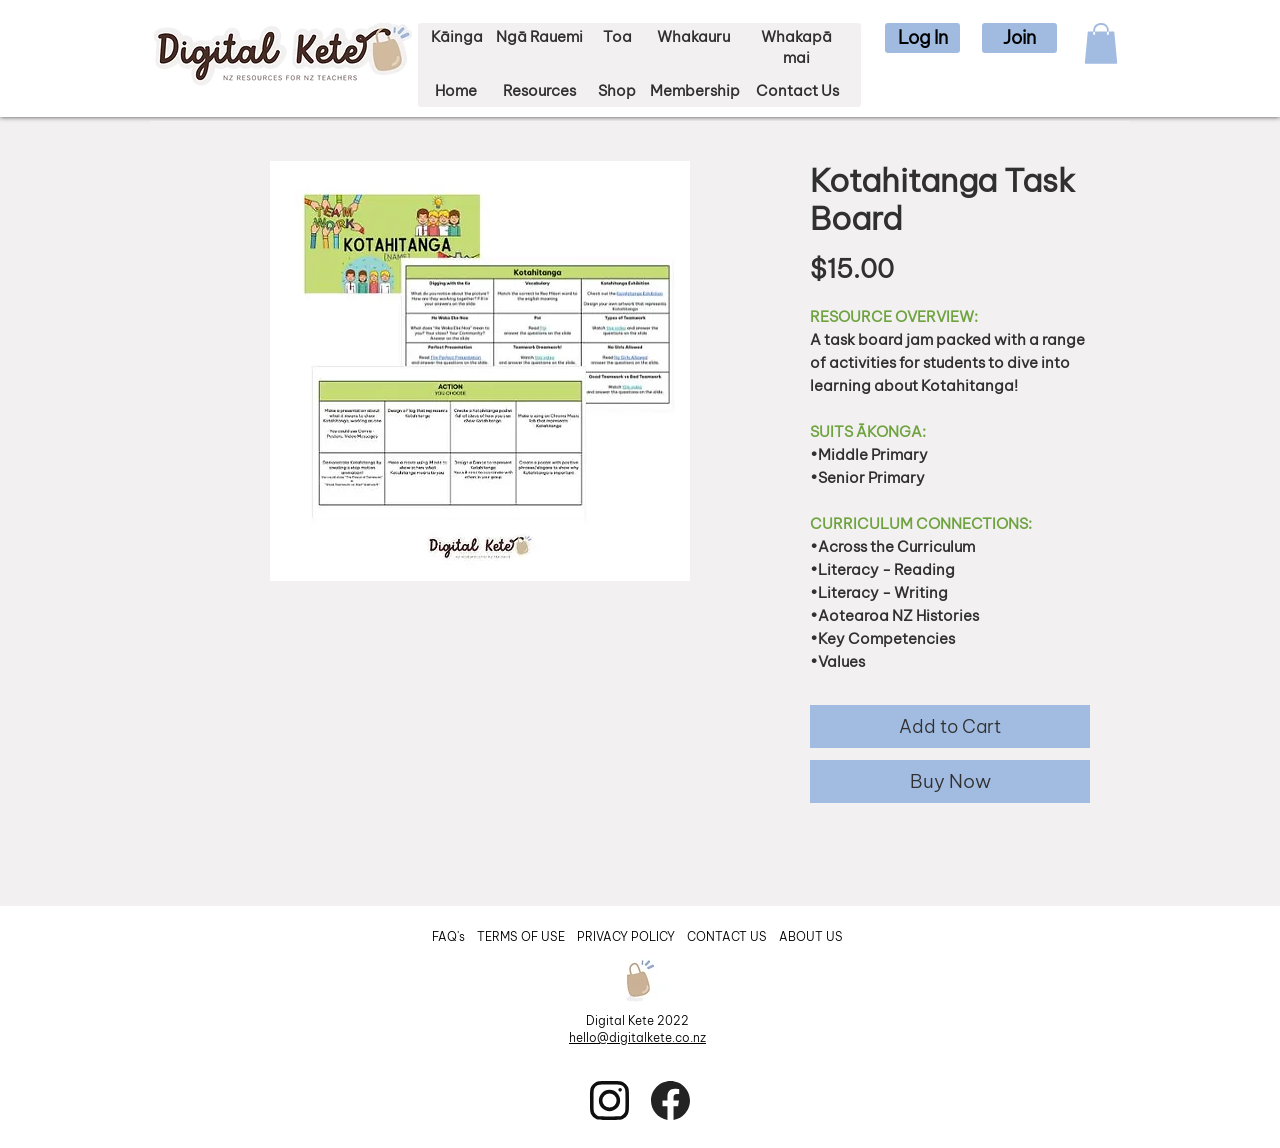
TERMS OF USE (521, 936)
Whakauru (693, 36)
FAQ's (450, 936)
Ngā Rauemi (539, 36)
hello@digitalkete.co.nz (637, 1037)
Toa (617, 36)
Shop (617, 90)
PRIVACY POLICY (627, 936)
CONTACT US (727, 936)
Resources (539, 90)
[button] (922, 38)
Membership (695, 90)
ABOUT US (811, 936)
